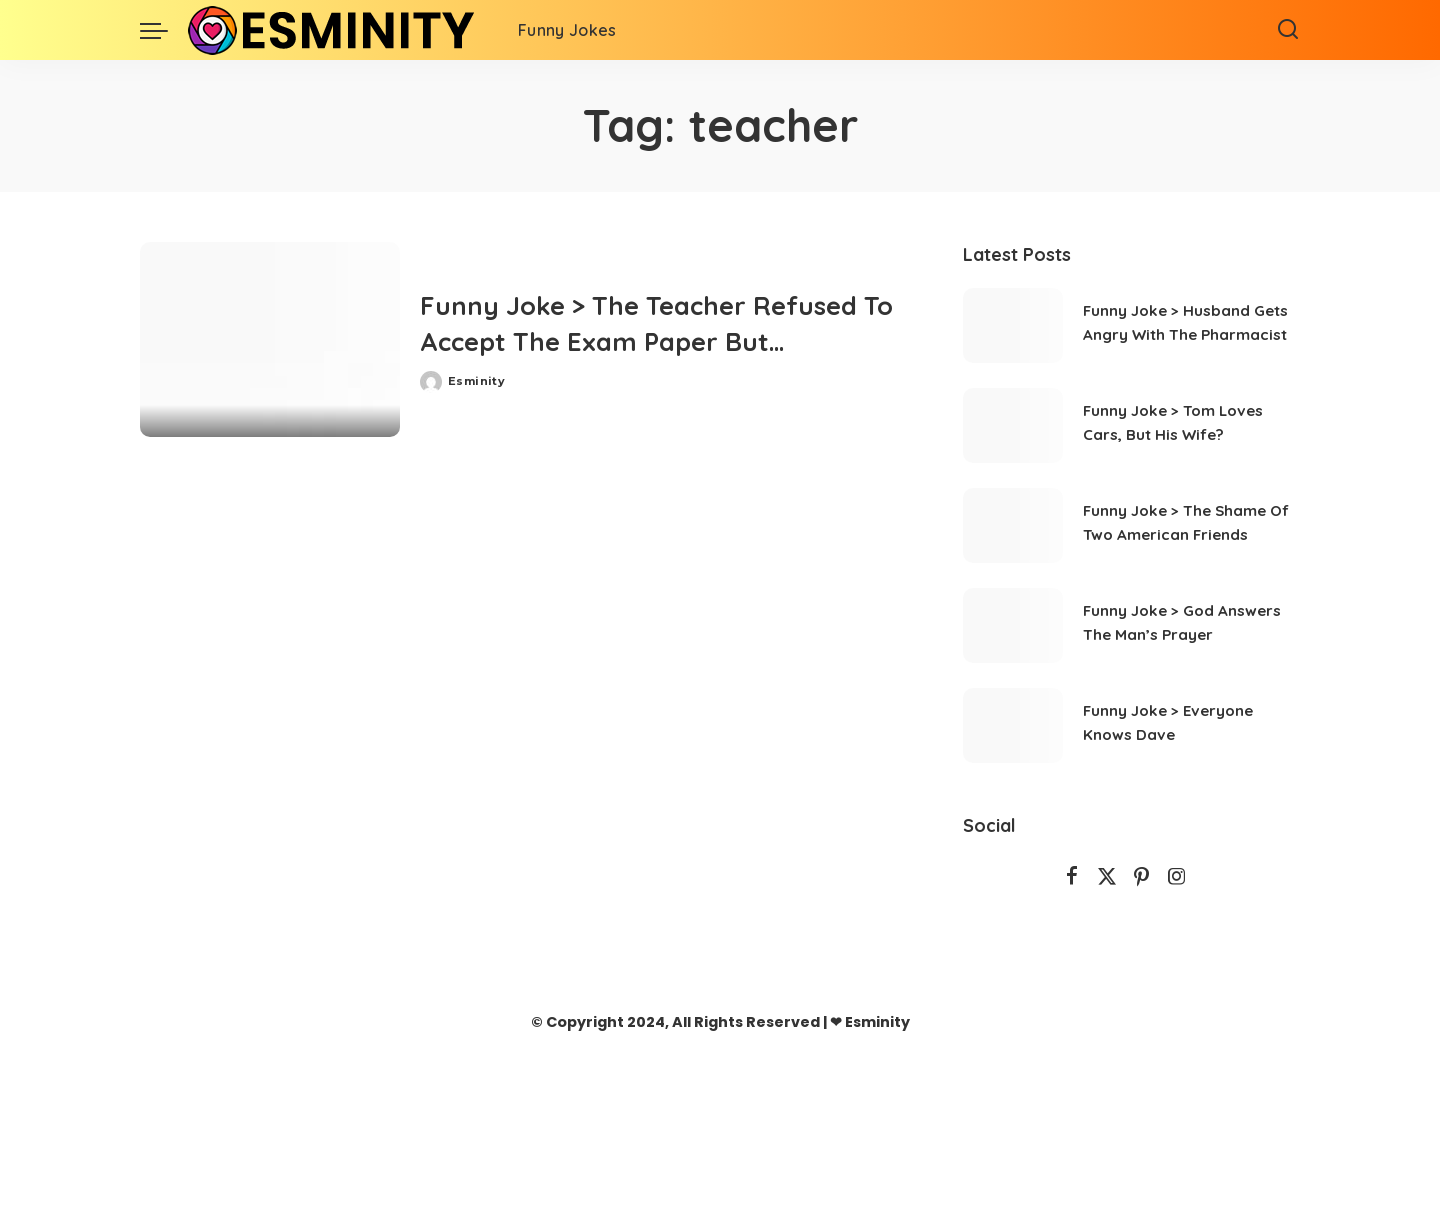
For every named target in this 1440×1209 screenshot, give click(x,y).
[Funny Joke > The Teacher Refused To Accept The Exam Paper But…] (270, 339)
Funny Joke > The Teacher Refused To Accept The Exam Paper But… (662, 322)
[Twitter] (1107, 877)
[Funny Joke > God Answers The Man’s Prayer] (1013, 625)
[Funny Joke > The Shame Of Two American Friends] (1013, 525)
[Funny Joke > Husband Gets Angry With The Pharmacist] (1013, 325)
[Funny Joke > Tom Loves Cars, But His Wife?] (1013, 425)
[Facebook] (1072, 877)
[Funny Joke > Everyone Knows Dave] (1013, 725)
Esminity (476, 381)
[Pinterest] (1142, 877)
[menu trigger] (164, 30)
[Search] (1288, 30)
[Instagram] (1177, 877)
